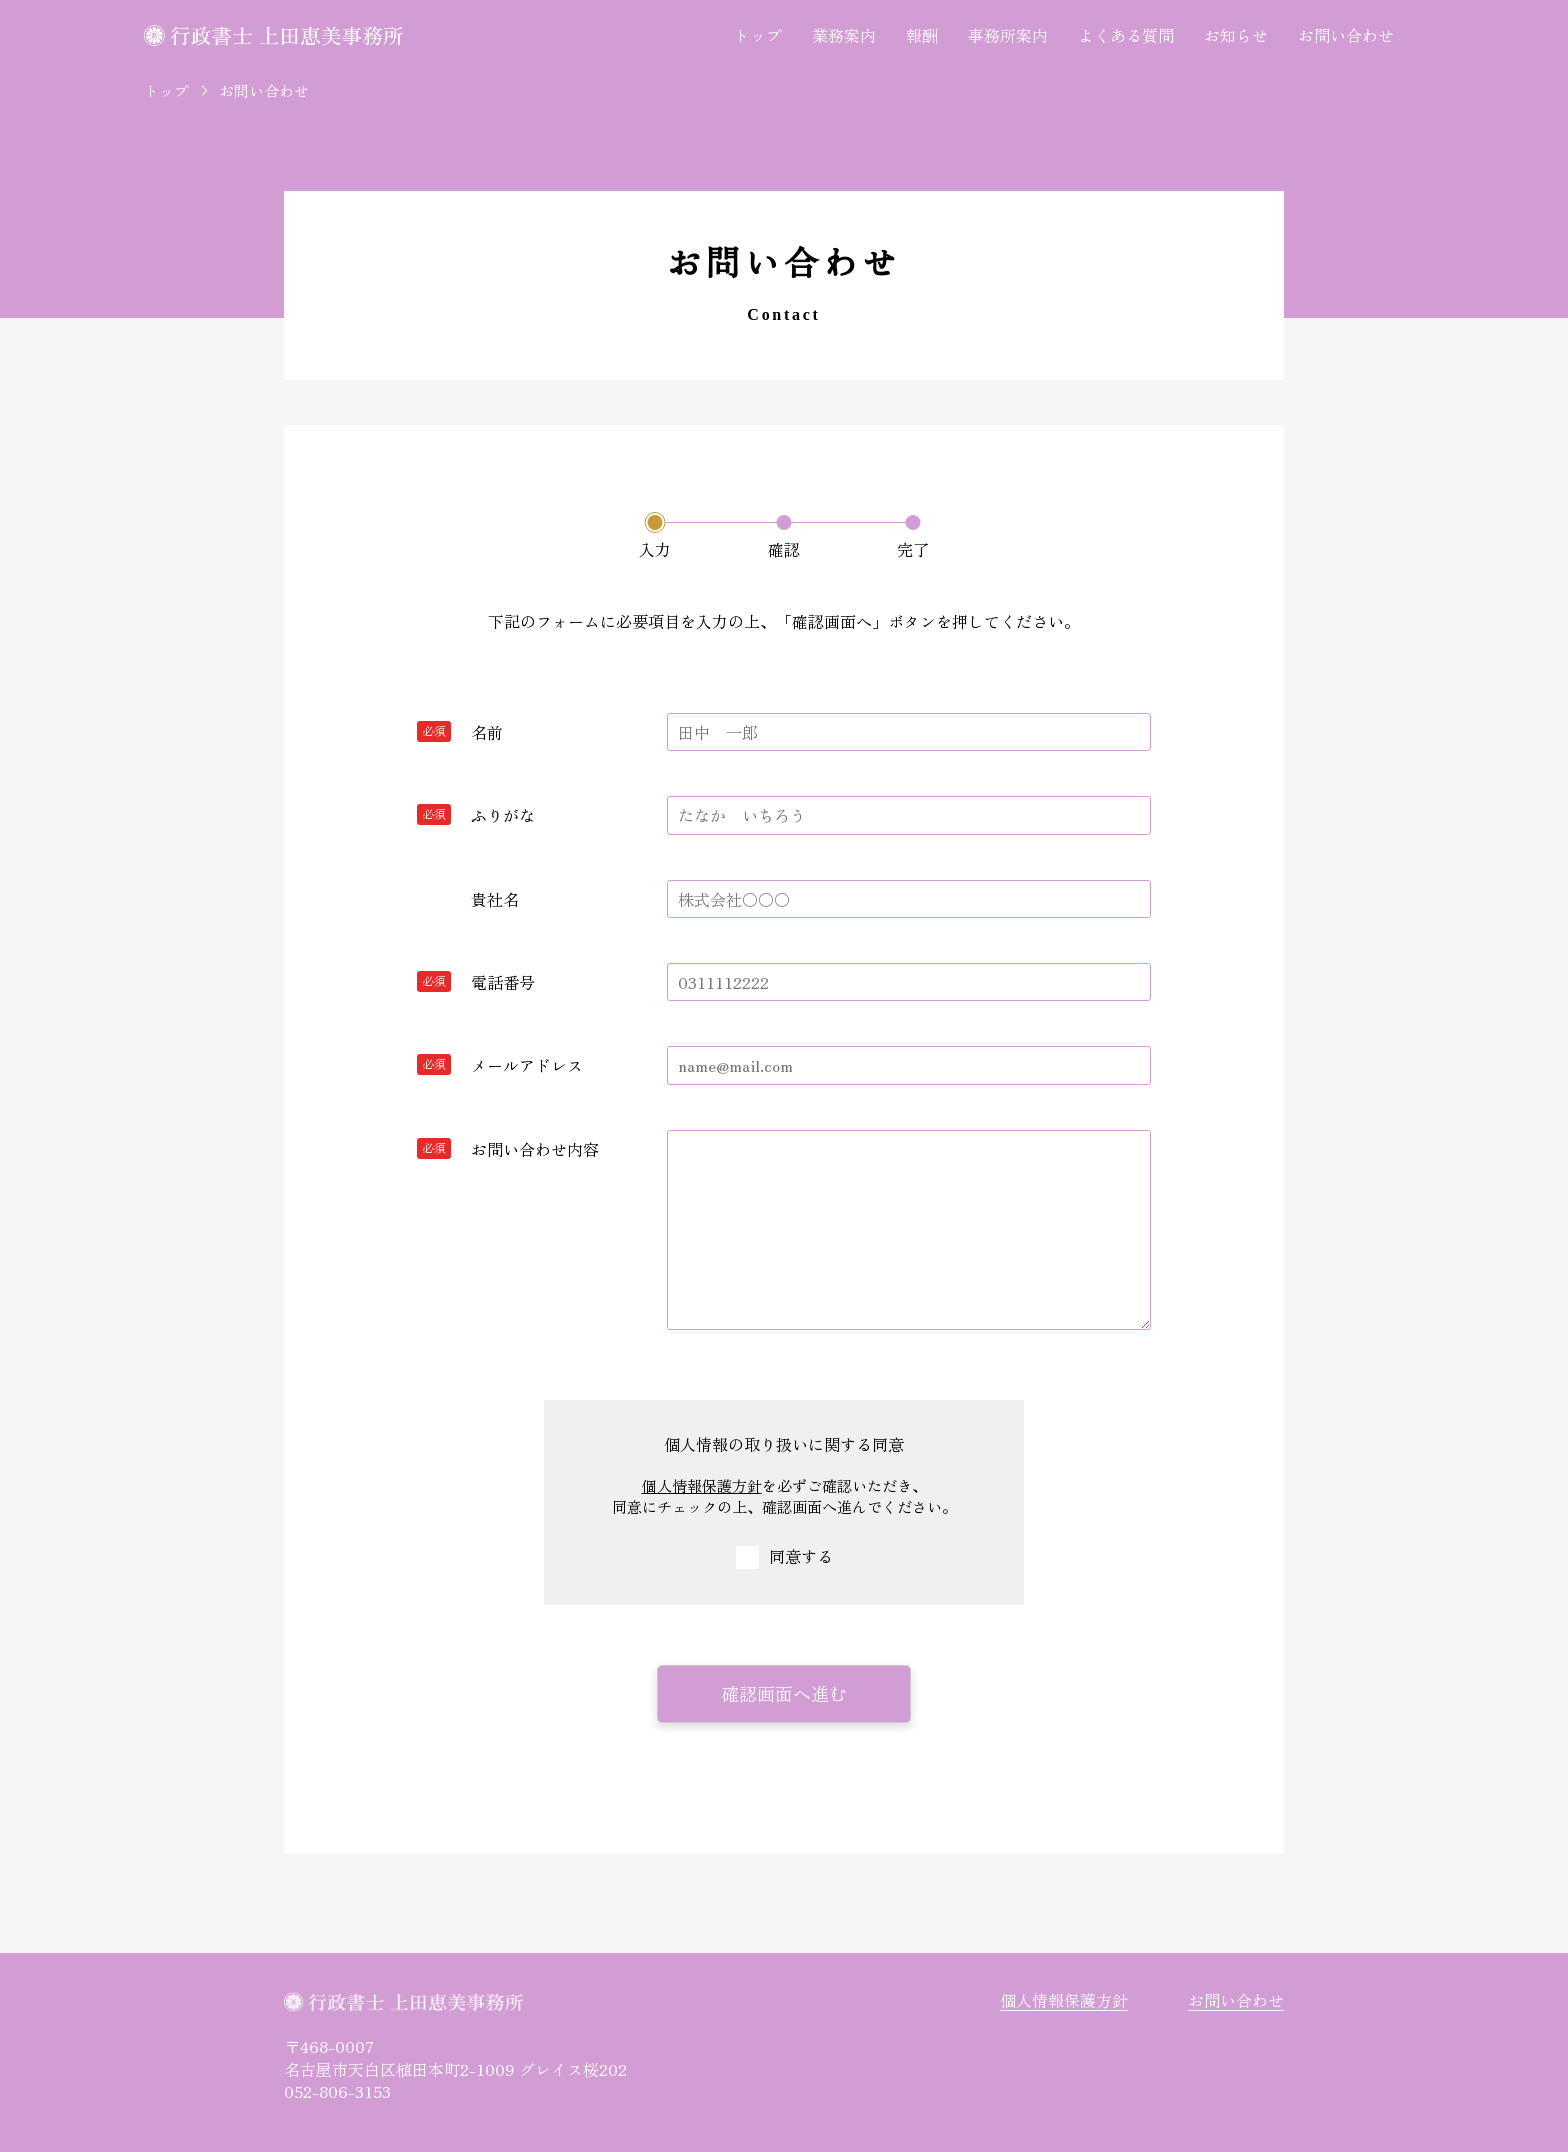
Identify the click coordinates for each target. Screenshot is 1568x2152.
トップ (758, 35)
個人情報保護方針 (702, 1485)
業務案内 (844, 35)
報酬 (922, 35)
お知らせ (1236, 35)
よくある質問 (1126, 35)
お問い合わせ (1346, 35)
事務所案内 (1008, 35)
